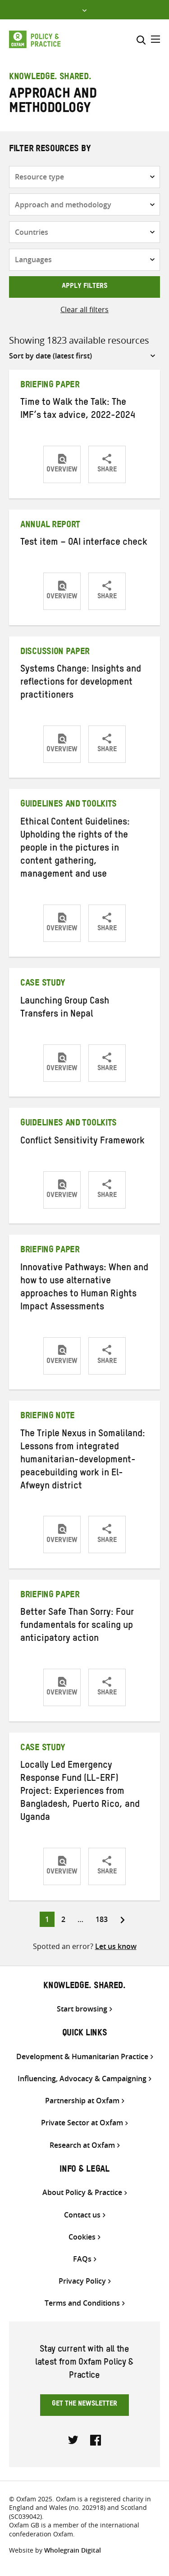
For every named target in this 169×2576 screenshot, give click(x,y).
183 (103, 1918)
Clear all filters (84, 309)
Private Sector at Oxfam (82, 2123)
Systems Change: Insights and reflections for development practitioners (80, 683)
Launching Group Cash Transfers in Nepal (64, 1008)
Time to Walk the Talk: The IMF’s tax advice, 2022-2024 (77, 410)
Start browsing (82, 2009)
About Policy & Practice (82, 2192)
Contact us (82, 2215)
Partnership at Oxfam (82, 2101)
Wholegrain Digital (72, 2550)
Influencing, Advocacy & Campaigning (82, 2078)
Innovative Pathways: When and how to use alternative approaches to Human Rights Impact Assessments (84, 1288)
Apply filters (84, 287)
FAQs (82, 2259)
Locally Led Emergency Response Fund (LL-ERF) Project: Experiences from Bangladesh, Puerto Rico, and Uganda (80, 1792)
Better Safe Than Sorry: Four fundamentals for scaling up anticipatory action (77, 1626)
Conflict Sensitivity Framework (82, 1142)
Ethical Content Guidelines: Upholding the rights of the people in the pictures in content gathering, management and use (75, 849)
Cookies (82, 2237)
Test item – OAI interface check (83, 543)
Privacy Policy (82, 2281)
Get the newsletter (84, 2404)
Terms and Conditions (82, 2303)
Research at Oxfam (82, 2145)
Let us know (116, 1946)
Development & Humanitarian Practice (82, 2056)
